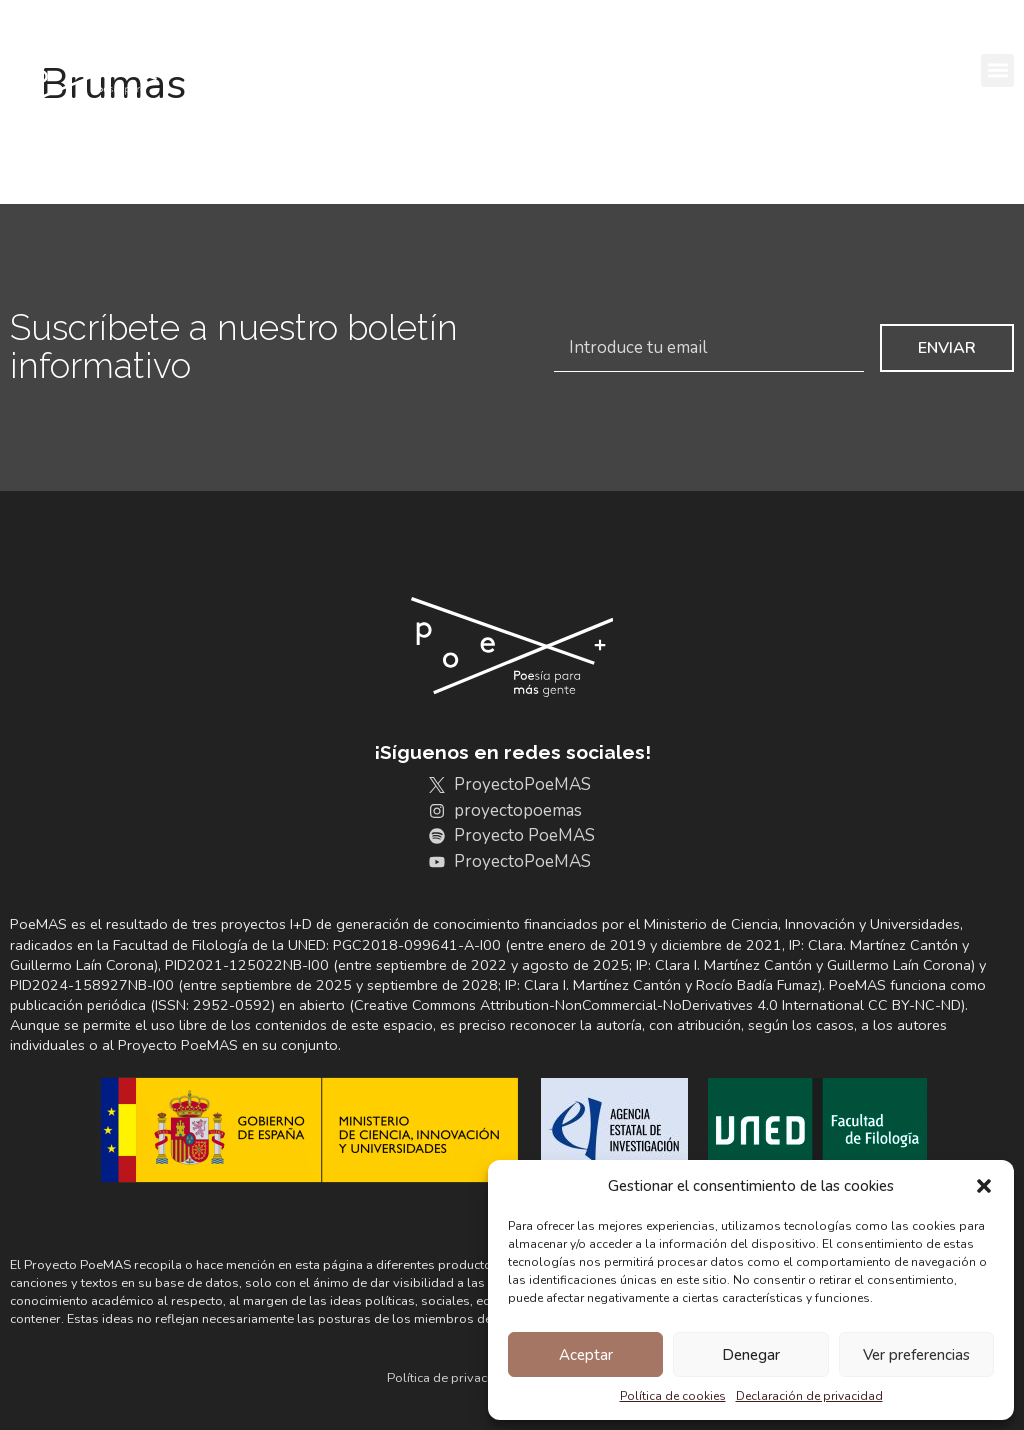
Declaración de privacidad (809, 1396)
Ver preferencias (916, 1355)
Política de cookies (673, 1396)
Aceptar (586, 1355)
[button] (984, 1186)
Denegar (751, 1355)
